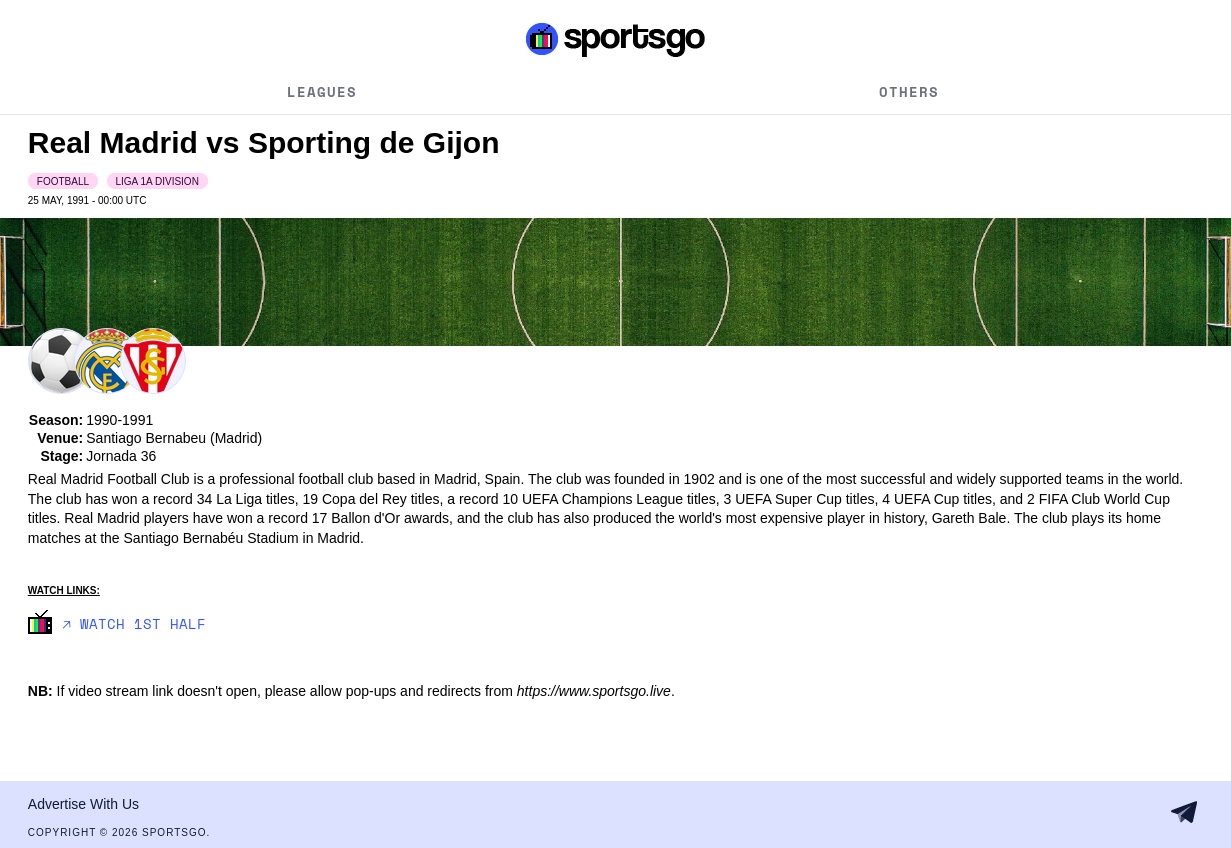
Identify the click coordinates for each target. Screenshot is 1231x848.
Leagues (322, 91)
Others (909, 91)
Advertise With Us (83, 804)
